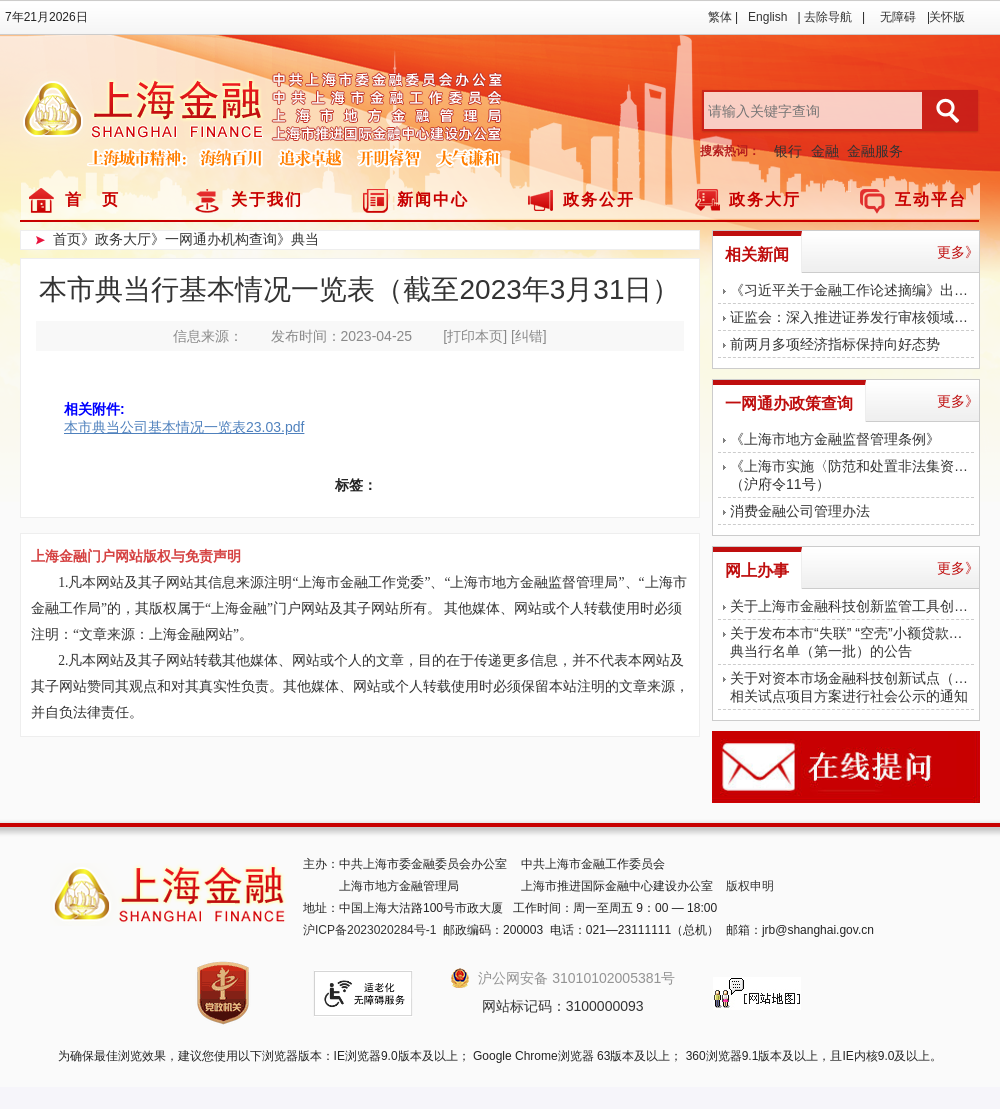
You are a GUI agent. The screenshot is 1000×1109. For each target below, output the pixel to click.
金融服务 (875, 151)
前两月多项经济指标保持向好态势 (835, 344)
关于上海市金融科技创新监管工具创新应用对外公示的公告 (852, 606)
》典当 (298, 239)
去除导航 (828, 17)
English (767, 17)
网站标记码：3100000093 (563, 1006)
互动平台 (931, 199)
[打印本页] (475, 336)
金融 (825, 151)
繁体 (720, 17)
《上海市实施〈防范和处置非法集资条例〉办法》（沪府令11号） (852, 475)
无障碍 (898, 17)
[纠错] (529, 336)
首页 (67, 239)
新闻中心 (433, 199)
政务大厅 (765, 199)
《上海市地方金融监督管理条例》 (835, 439)
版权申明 (750, 886)
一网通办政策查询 (789, 403)
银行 (788, 151)
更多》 (958, 252)
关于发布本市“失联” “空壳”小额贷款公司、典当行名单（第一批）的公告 (852, 642)
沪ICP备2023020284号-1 (369, 930)
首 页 (92, 199)
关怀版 (947, 17)
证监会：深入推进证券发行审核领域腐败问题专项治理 (852, 317)
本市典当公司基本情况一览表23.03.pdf (184, 427)
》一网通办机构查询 (214, 239)
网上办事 (757, 570)
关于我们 (267, 199)
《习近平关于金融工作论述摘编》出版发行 (852, 290)
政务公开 (599, 199)
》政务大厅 (116, 239)
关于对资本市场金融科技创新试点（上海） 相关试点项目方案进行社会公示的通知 (852, 687)
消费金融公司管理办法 (800, 511)
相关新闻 (757, 254)
